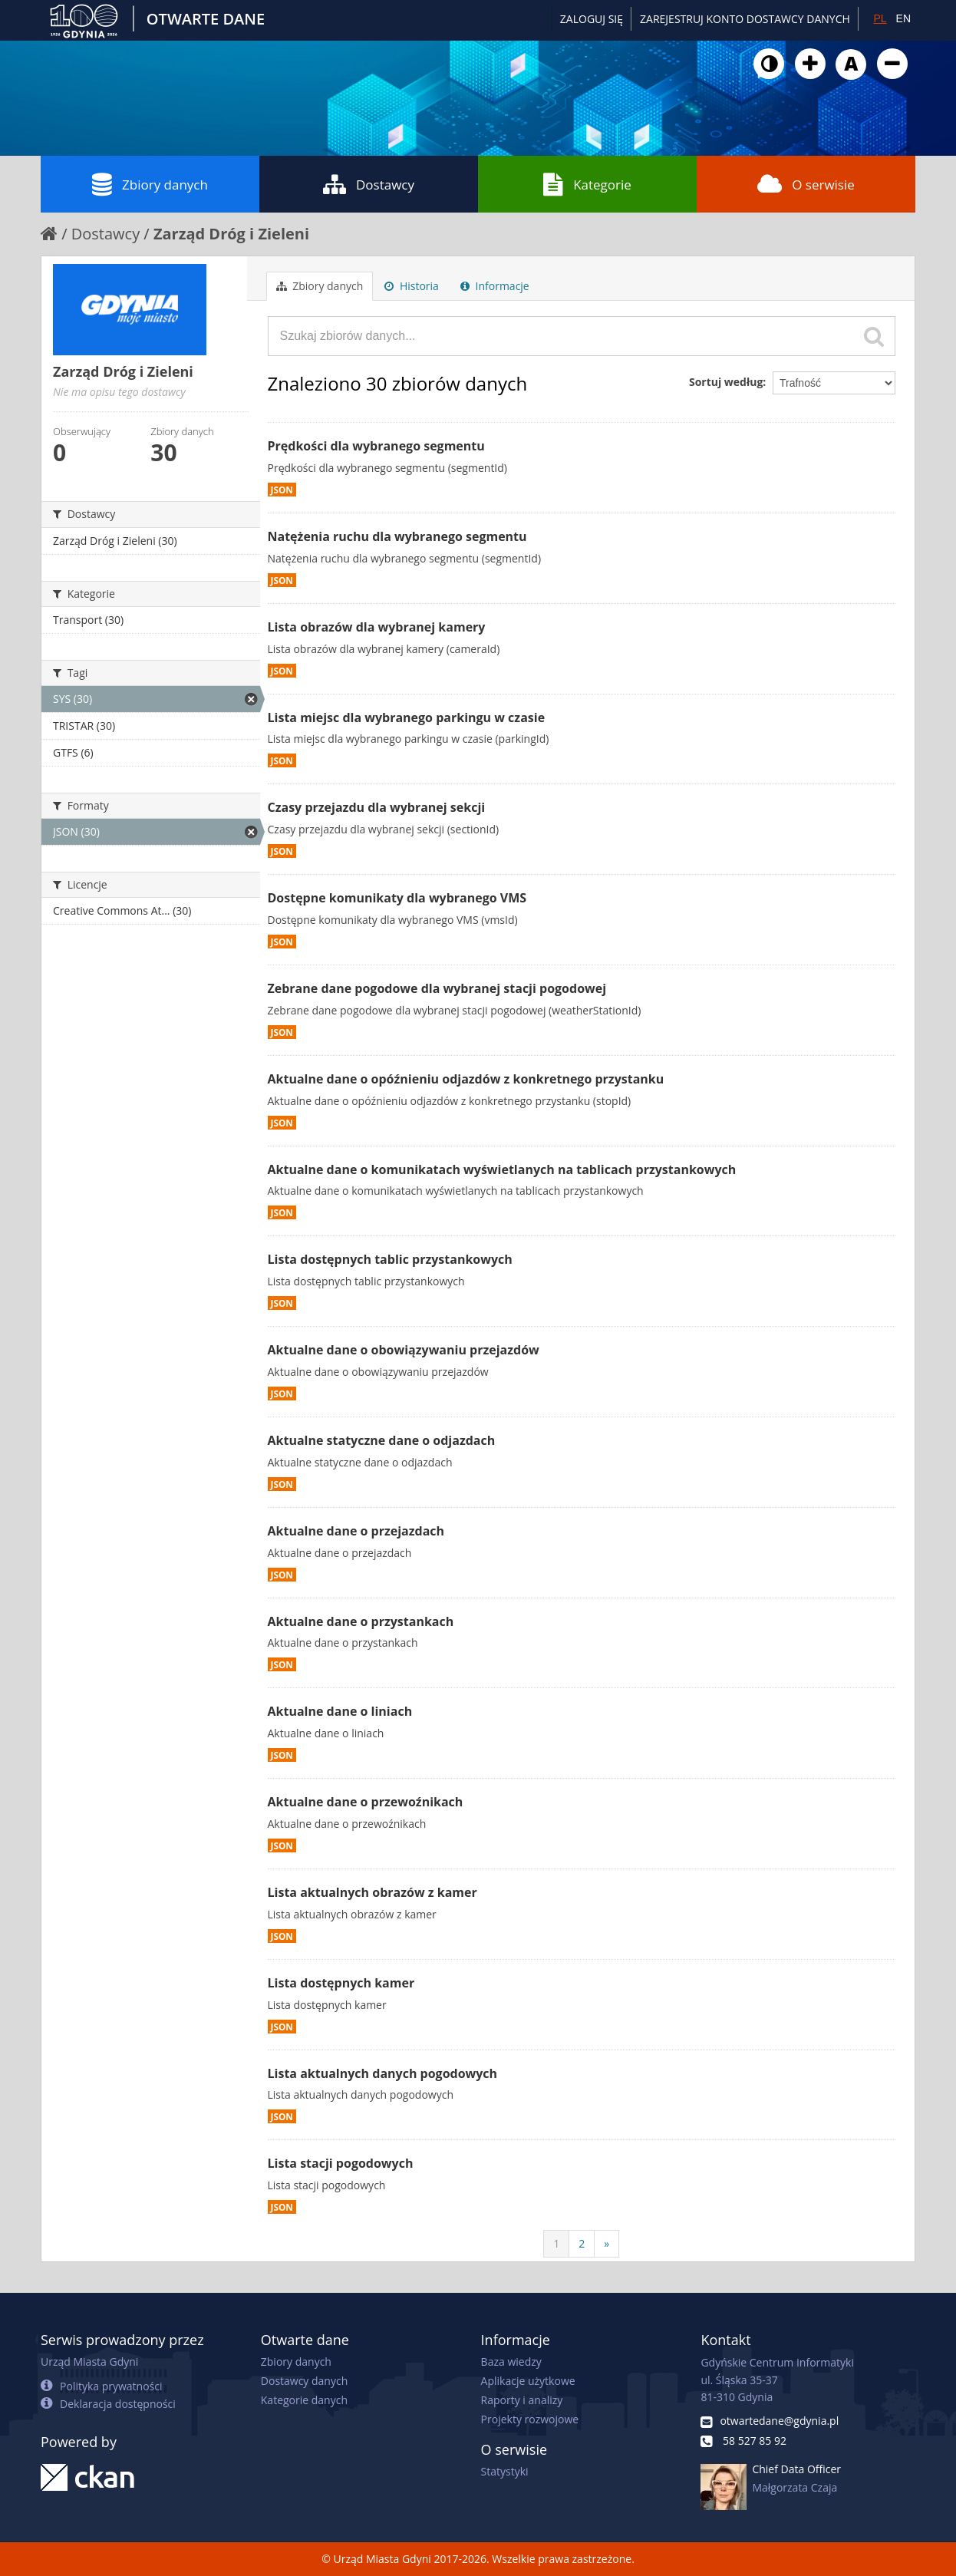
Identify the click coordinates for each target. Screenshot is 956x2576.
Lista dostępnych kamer (341, 1982)
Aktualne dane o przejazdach (356, 1530)
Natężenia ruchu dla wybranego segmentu (397, 536)
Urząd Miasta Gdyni (89, 2361)
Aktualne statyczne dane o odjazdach (382, 1440)
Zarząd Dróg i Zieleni (231, 233)
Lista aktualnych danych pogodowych (383, 2073)
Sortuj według (726, 381)
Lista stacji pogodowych (341, 2163)
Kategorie (587, 184)
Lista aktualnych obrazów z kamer (372, 1892)
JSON (282, 489)
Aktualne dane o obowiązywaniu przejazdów (403, 1349)
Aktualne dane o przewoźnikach (365, 1801)
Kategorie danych (304, 2400)
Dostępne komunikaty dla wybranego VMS (397, 897)
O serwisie (806, 184)
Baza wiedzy (511, 2361)
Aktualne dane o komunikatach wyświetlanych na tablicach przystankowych (502, 1169)
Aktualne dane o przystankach (361, 1621)
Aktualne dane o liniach (340, 1711)
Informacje (494, 286)
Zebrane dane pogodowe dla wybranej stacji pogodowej (437, 988)
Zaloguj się (591, 19)
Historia (411, 286)
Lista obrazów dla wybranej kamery (377, 626)
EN (903, 18)
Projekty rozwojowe (530, 2419)
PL (879, 18)
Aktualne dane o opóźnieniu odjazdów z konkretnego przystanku (466, 1078)
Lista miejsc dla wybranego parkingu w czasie (407, 717)
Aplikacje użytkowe (528, 2380)
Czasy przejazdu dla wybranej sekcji (377, 807)
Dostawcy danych (304, 2380)
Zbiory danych (150, 184)
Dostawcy (368, 184)
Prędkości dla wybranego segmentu (376, 445)
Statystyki (505, 2471)
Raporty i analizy (522, 2400)
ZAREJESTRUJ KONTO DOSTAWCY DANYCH (745, 19)
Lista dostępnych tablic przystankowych (390, 1259)
